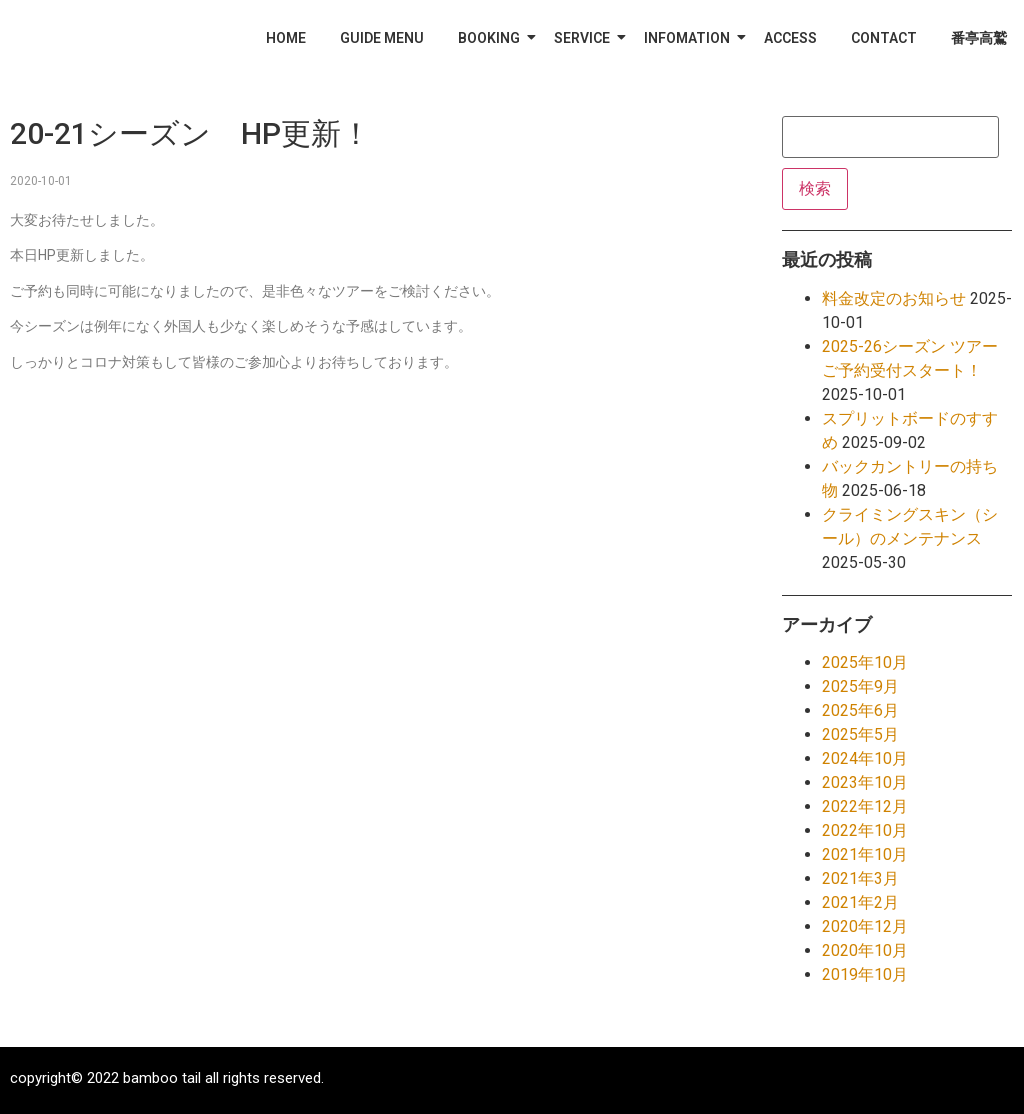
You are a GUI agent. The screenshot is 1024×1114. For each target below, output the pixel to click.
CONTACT (884, 38)
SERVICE (585, 38)
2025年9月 (860, 686)
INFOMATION (690, 38)
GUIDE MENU (382, 38)
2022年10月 (865, 830)
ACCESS (790, 38)
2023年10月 (865, 782)
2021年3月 (860, 878)
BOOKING (492, 38)
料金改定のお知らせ (894, 298)
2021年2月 (860, 902)
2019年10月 (865, 974)
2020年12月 (865, 926)
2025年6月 (860, 710)
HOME (286, 38)
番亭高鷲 (979, 38)
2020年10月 (865, 950)
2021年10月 (865, 854)
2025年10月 (865, 662)
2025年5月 (860, 734)
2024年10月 (865, 758)
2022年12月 (865, 806)
